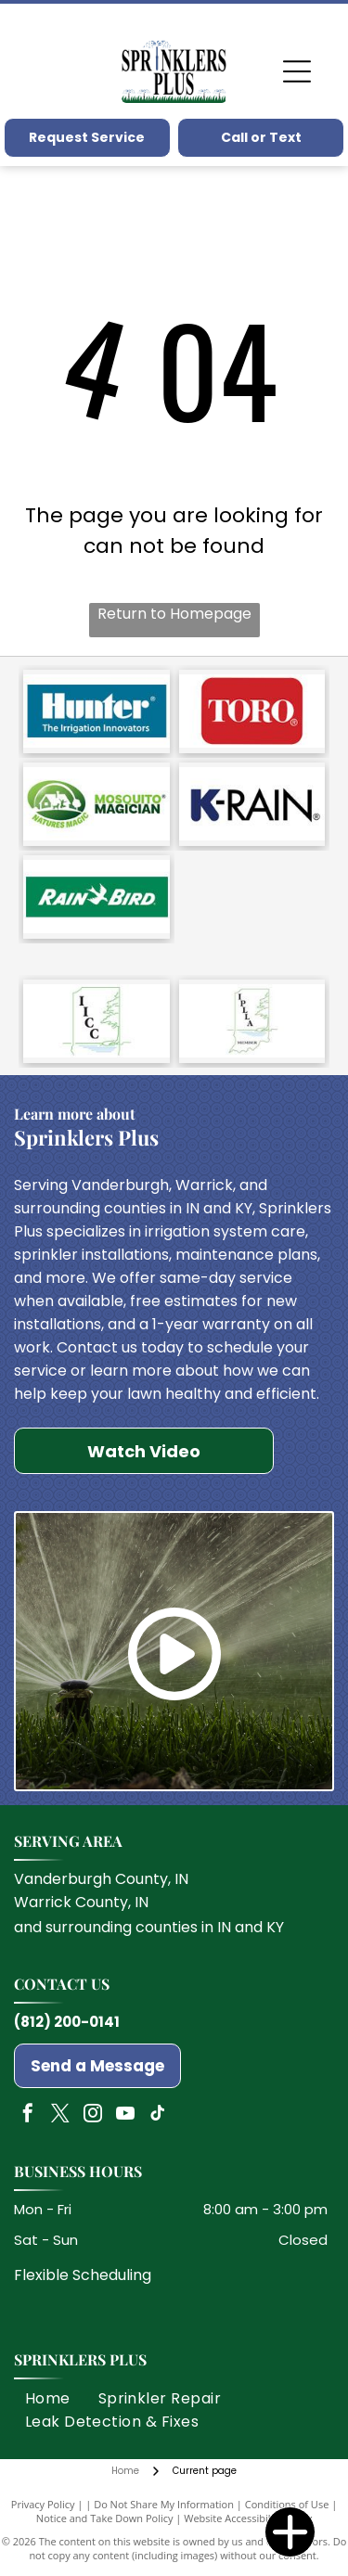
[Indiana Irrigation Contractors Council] (96, 1021)
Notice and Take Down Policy (105, 2518)
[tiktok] (158, 2115)
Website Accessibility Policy (248, 2518)
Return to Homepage (174, 613)
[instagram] (93, 2115)
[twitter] (60, 2115)
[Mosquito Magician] (96, 804)
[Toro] (252, 711)
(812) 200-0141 (67, 2021)
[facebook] (28, 2115)
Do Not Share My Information (164, 2504)
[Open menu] (297, 71)
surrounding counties (121, 1927)
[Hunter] (96, 711)
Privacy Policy (43, 2504)
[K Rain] (252, 804)
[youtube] (125, 2115)
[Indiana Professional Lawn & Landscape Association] (252, 1021)
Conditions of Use (287, 2504)
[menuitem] (47, 2398)
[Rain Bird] (96, 897)
